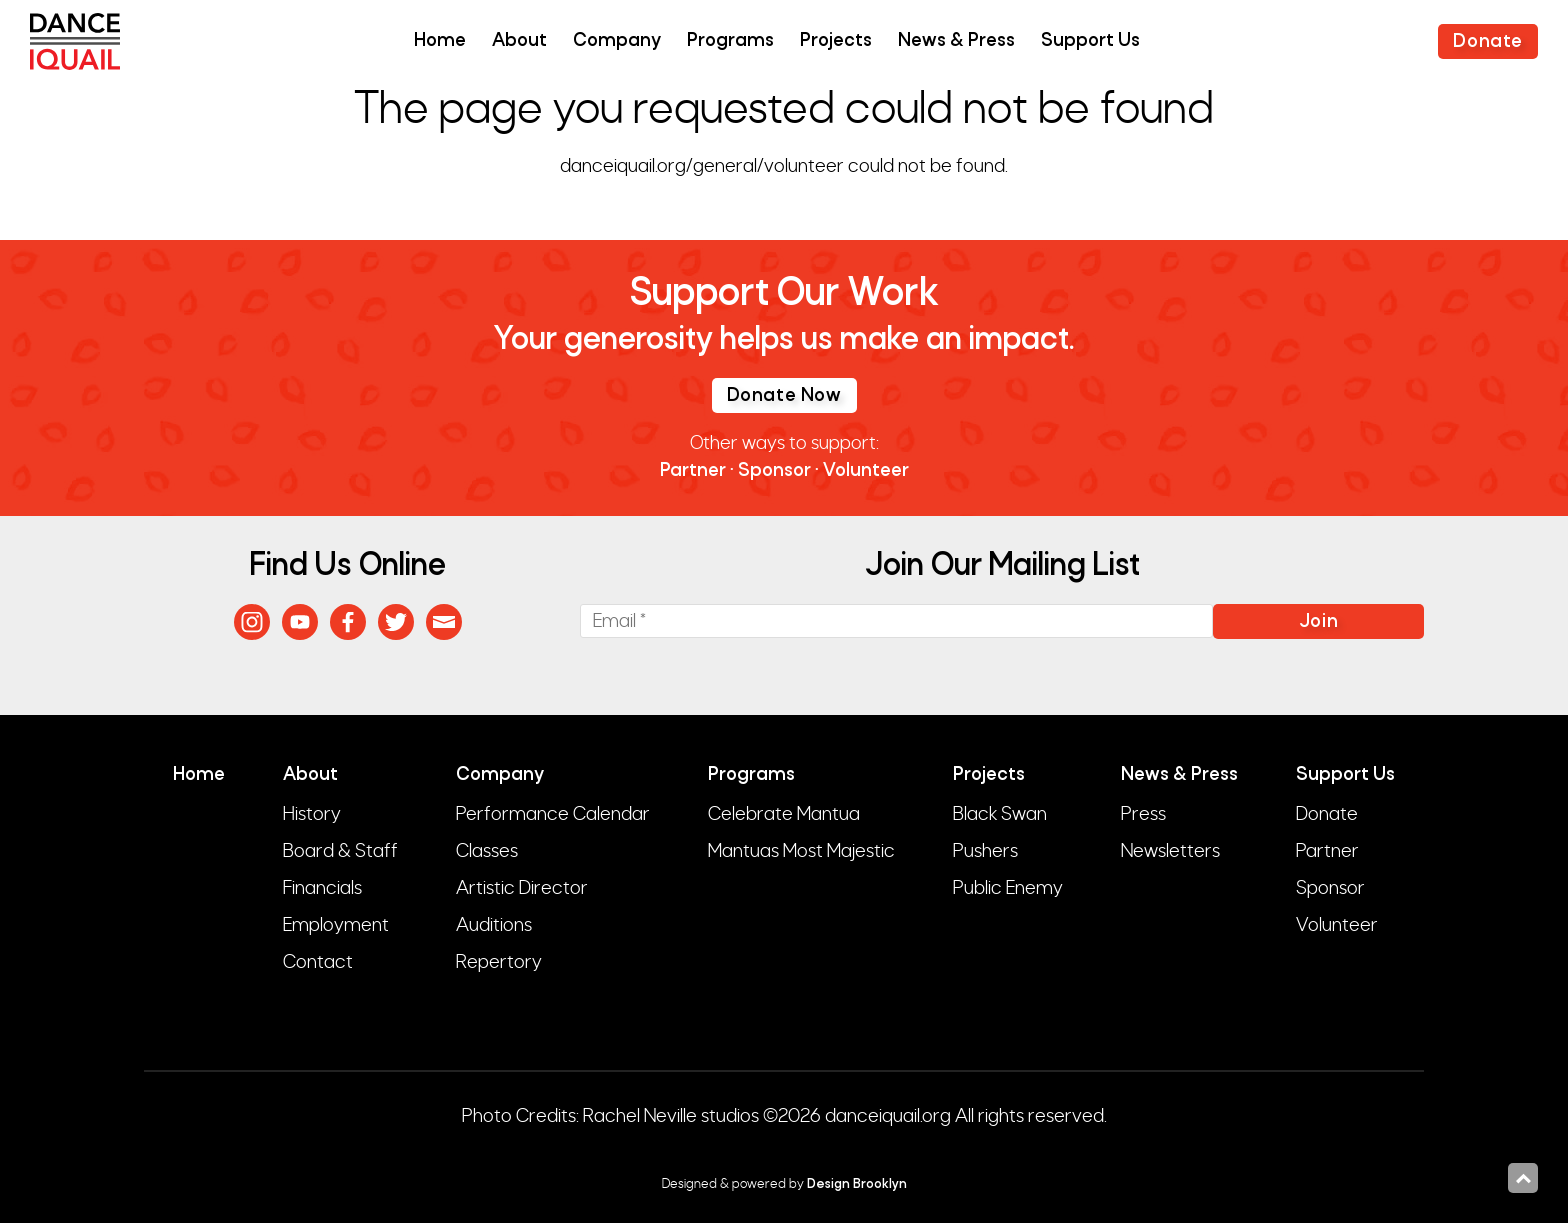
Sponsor (774, 471)
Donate (1488, 42)
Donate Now (784, 396)
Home (440, 41)
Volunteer (866, 471)
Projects (836, 41)
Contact (318, 962)
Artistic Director (522, 888)
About (519, 41)
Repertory (499, 962)
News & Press (956, 41)
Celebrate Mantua (784, 814)
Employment (336, 925)
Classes (487, 851)
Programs (730, 41)
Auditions (494, 925)
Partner (693, 471)
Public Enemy (1008, 888)
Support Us (1090, 41)
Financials (322, 888)
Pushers (985, 851)
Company (617, 41)
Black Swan (1000, 814)
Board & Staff (340, 851)
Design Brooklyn (857, 1184)
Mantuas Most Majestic (801, 851)
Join (1318, 622)
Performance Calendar (553, 814)
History (312, 814)
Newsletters (1170, 851)
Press (1143, 814)
